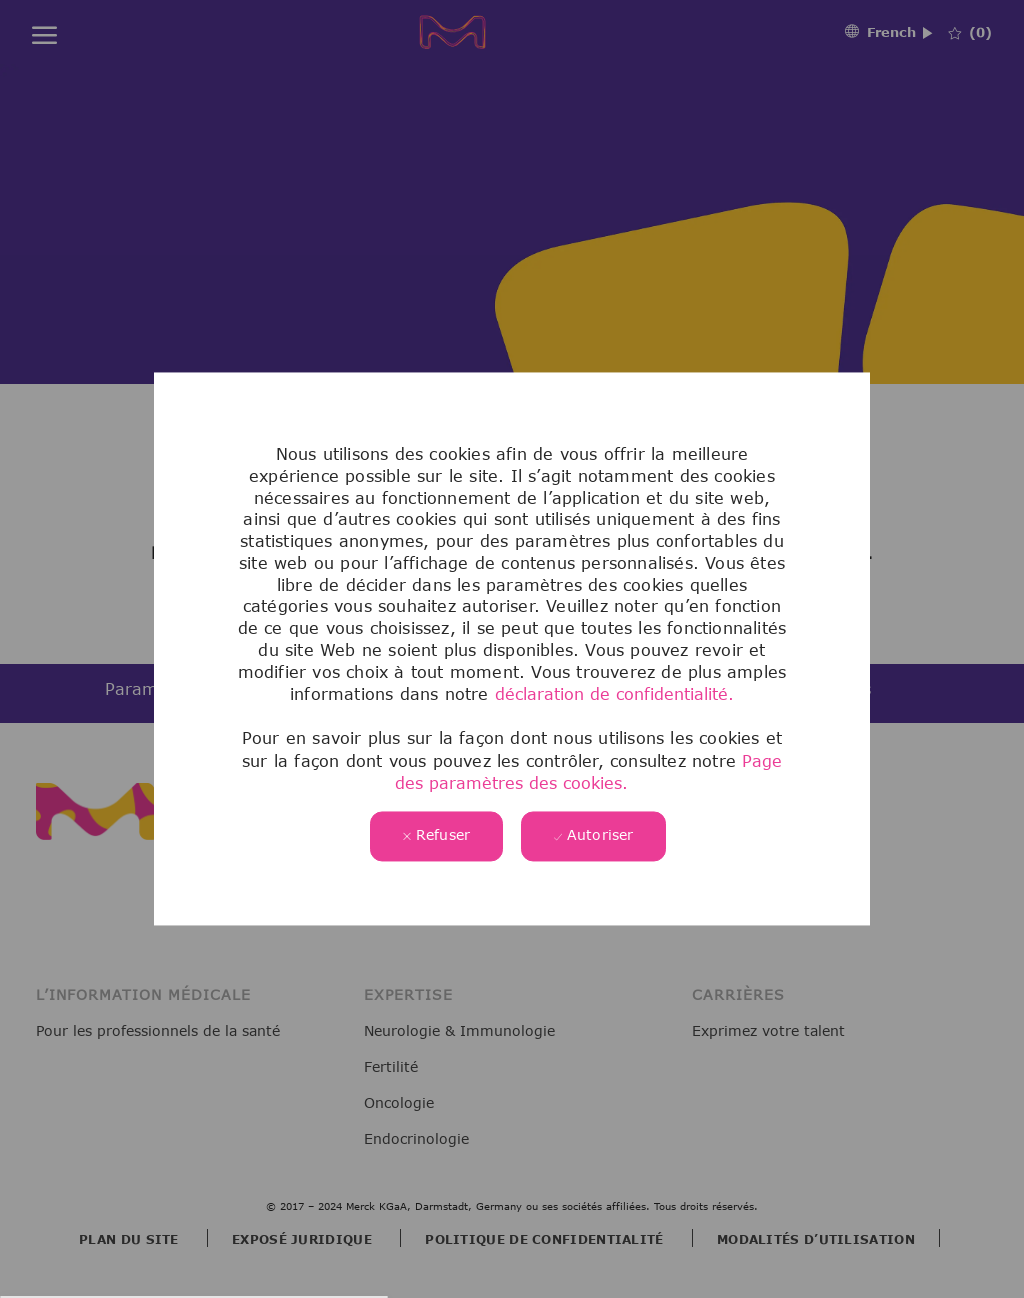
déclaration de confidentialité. (614, 695)
